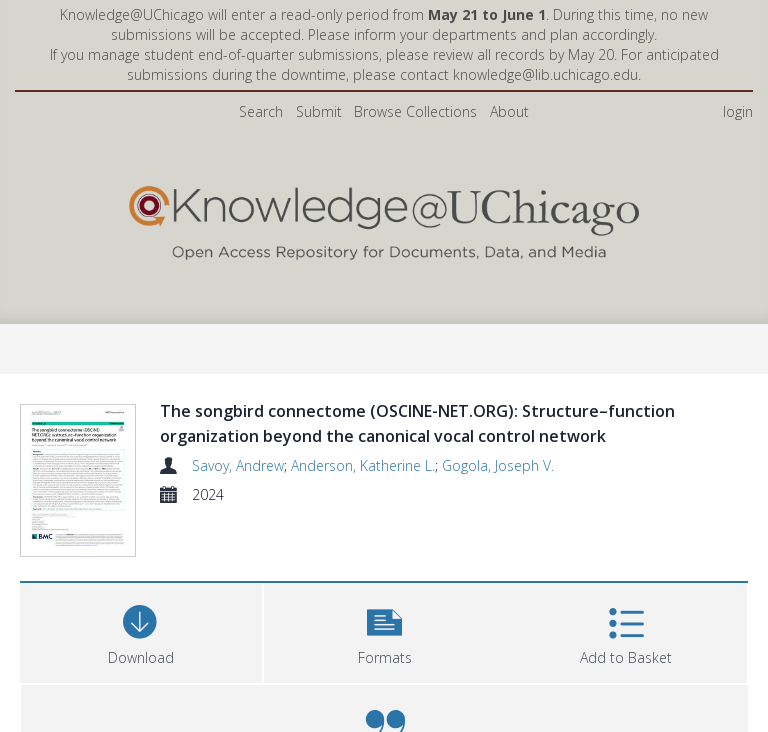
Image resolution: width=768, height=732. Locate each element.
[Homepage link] (383, 218)
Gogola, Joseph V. (498, 465)
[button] (385, 679)
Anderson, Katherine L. (363, 465)
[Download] (141, 679)
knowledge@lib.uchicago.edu (545, 74)
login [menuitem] (738, 111)
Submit (319, 111)
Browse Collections (415, 111)
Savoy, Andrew (238, 465)
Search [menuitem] (261, 111)
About (509, 111)
